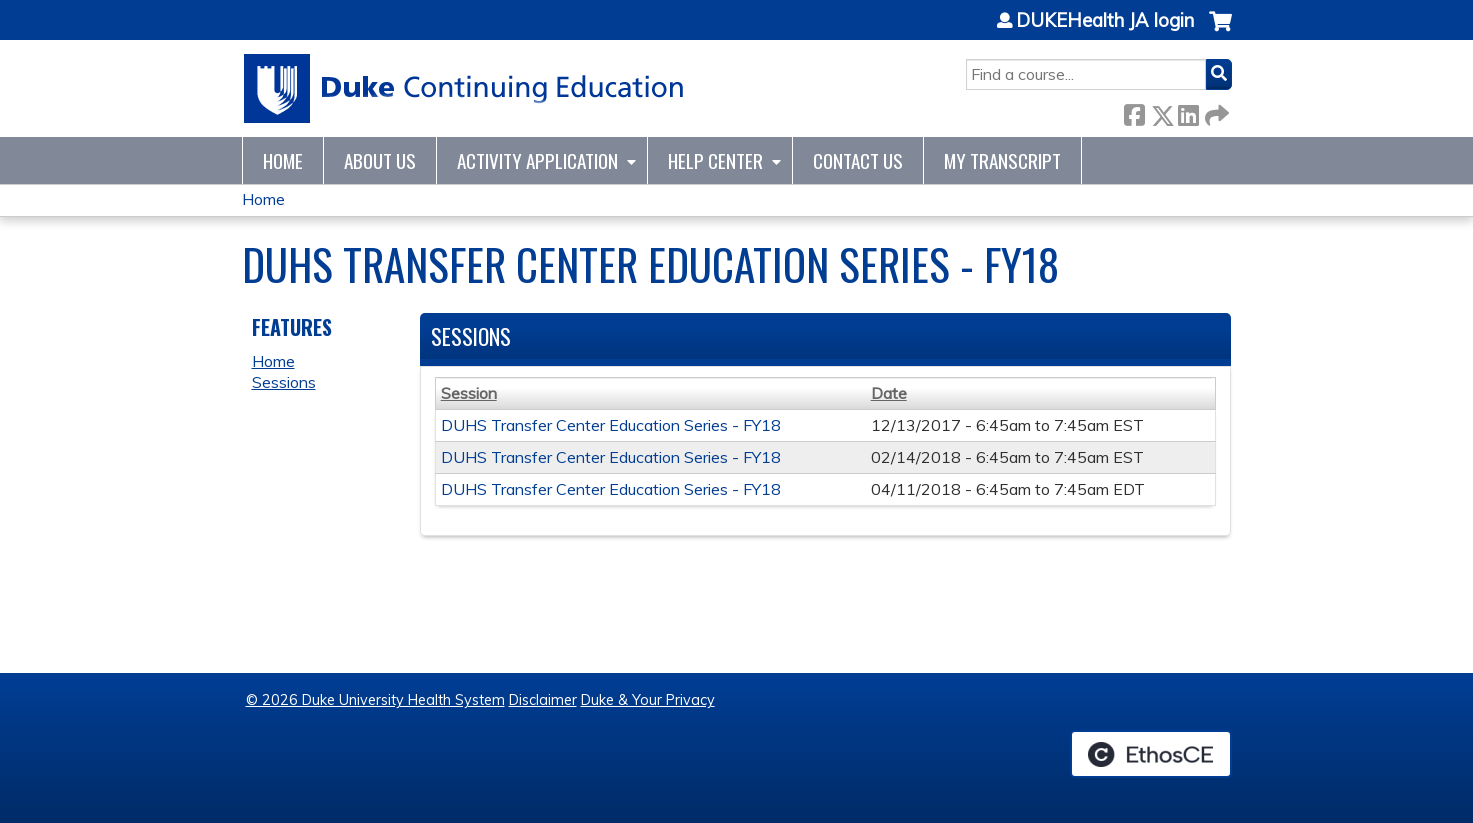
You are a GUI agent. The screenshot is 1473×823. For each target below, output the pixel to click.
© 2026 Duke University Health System (375, 700)
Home (283, 160)
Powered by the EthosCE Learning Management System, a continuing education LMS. (1151, 754)
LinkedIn (1188, 111)
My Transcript (1002, 160)
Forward (1215, 111)
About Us (380, 160)
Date (889, 393)
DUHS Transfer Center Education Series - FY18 (611, 425)
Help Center (715, 160)
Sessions (284, 382)
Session (469, 393)
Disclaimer (543, 700)
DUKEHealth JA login (1105, 21)
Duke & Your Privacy (648, 700)
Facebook (1134, 111)
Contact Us (858, 160)
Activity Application (537, 160)
